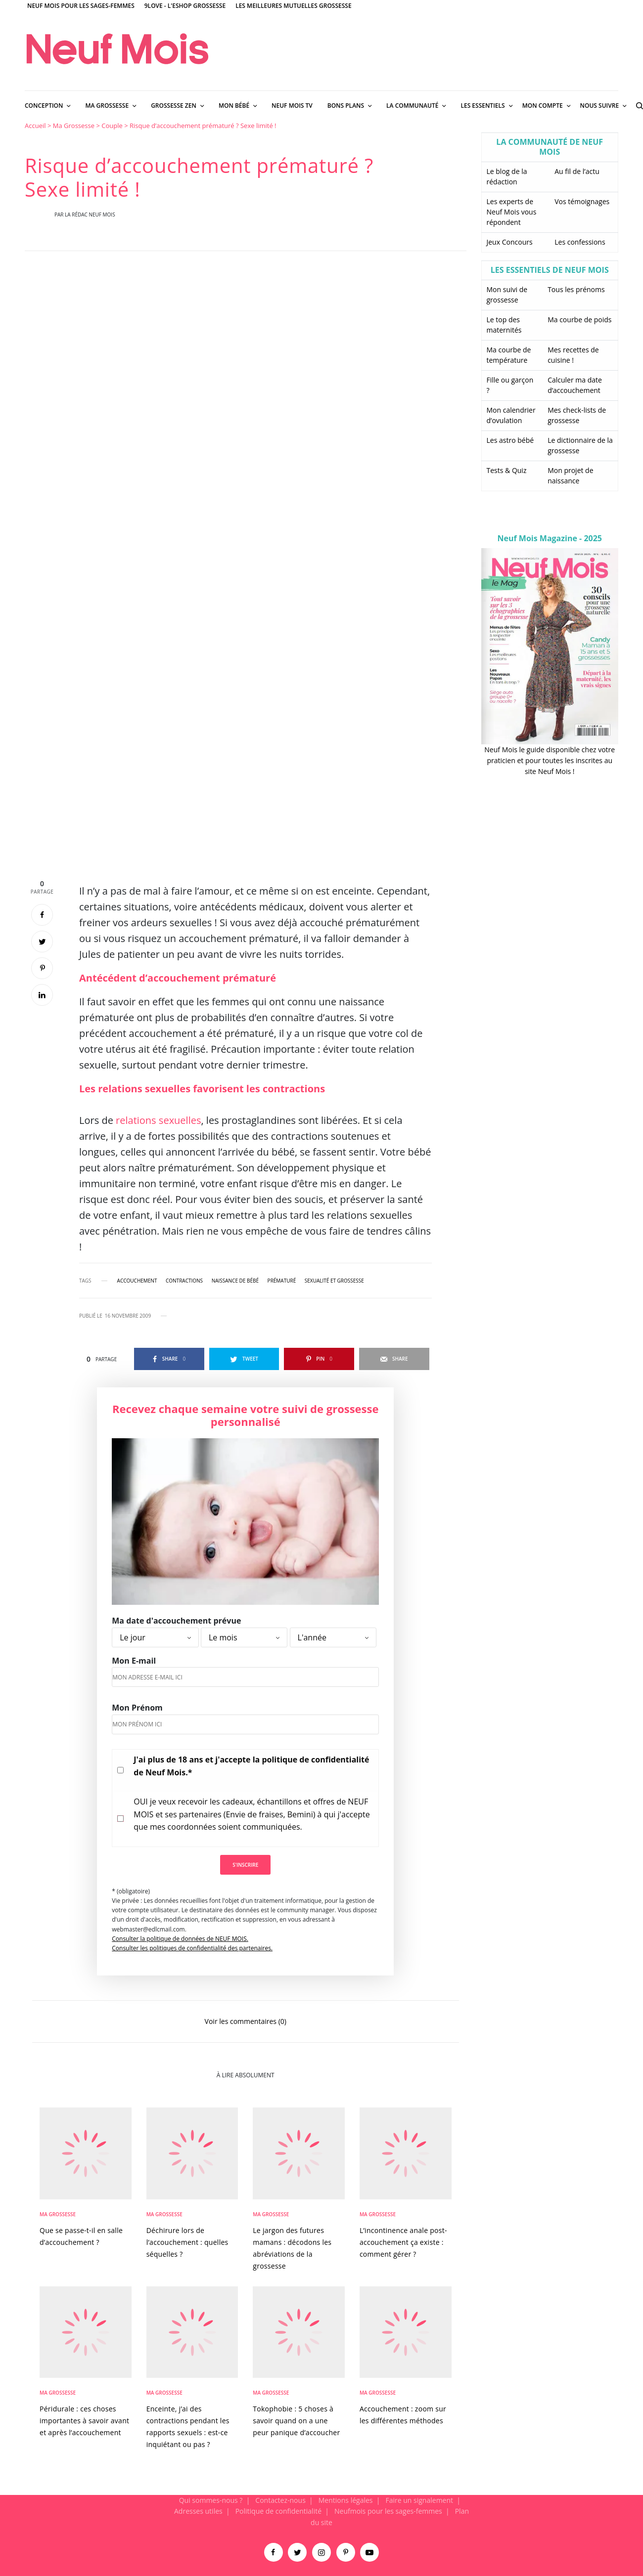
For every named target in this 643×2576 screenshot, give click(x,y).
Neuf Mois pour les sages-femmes (81, 5)
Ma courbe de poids (579, 319)
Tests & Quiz (507, 470)
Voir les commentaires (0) (245, 2021)
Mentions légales (346, 2500)
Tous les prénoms (576, 289)
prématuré (282, 1280)
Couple (112, 125)
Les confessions (579, 242)
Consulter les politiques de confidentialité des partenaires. (192, 1948)
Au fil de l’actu (576, 171)
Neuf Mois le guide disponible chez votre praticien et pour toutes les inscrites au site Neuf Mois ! (549, 760)
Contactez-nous (280, 2500)
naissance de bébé (235, 1280)
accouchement (137, 1280)
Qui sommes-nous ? (211, 2500)
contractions (184, 1280)
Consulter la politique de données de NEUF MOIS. (180, 1938)
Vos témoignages (581, 201)
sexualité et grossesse (334, 1280)
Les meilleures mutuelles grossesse (293, 5)
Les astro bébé (510, 440)
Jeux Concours (510, 242)
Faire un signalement (419, 2500)
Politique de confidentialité (278, 2511)
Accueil (35, 125)
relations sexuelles (158, 1120)
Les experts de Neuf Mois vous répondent (512, 212)
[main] (321, 1308)
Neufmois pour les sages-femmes (388, 2511)
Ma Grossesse (73, 125)
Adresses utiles (198, 2511)
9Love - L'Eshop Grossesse (185, 5)
